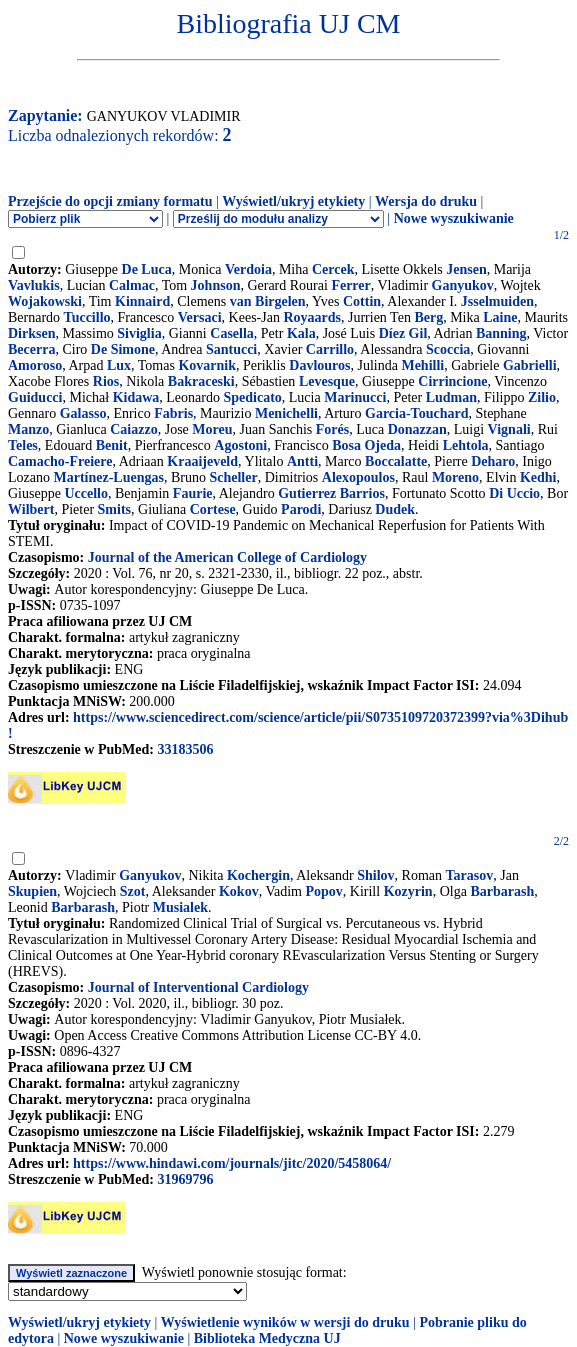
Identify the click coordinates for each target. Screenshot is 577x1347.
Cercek (333, 269)
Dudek (395, 509)
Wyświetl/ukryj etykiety (293, 201)
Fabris (173, 413)
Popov (323, 891)
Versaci (200, 317)
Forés (332, 429)
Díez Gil (403, 333)
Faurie (193, 493)
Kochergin (258, 875)
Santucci (231, 349)
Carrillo (330, 349)
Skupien (32, 891)
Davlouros (319, 365)
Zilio (542, 397)
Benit (112, 445)
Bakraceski (201, 381)
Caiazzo (133, 429)
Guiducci (35, 397)
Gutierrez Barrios (331, 493)
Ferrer (350, 285)
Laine (500, 317)
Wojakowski (45, 301)
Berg (428, 317)
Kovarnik (207, 365)
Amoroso (35, 365)
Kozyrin (408, 891)
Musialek (180, 907)
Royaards (312, 317)
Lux (119, 365)
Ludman (451, 397)
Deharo (493, 461)
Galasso (83, 413)
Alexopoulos (358, 477)
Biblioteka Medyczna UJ (267, 1338)
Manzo (28, 429)
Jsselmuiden (497, 301)
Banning (501, 333)
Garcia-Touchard (416, 413)
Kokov (239, 891)
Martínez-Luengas (108, 477)
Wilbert (31, 509)
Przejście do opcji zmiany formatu (110, 201)
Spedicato (252, 397)
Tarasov (470, 875)
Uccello (86, 493)
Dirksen (31, 333)
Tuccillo (87, 317)
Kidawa (136, 397)
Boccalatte (396, 461)
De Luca (147, 269)
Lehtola (466, 445)
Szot (133, 891)
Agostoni (240, 445)
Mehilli (422, 365)
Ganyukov (463, 285)
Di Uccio (514, 493)
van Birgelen (268, 301)
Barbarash (502, 891)
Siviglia (139, 333)
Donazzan (417, 429)
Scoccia (448, 349)
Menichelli (286, 413)
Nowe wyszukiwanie (454, 218)
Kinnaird (142, 301)
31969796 (185, 1179)
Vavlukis (34, 285)
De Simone (123, 349)
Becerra (31, 349)
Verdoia (248, 269)
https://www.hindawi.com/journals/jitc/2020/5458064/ (232, 1163)
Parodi (301, 509)
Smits (114, 509)
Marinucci (355, 397)
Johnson (216, 285)
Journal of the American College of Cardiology (227, 557)
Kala (301, 333)
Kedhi (538, 477)
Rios (106, 381)
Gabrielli (530, 365)
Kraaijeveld (202, 461)
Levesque (327, 381)
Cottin (362, 301)
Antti (302, 461)
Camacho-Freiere (60, 461)
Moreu (212, 429)
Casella (232, 333)
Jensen (466, 269)
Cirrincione (452, 381)
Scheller (233, 477)
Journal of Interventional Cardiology (198, 987)
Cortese (213, 509)
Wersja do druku (426, 201)
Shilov (375, 875)
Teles (23, 445)
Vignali (509, 429)
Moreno (455, 477)
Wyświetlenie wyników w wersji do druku (285, 1322)
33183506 (185, 749)
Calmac (132, 285)
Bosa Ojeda (366, 445)
